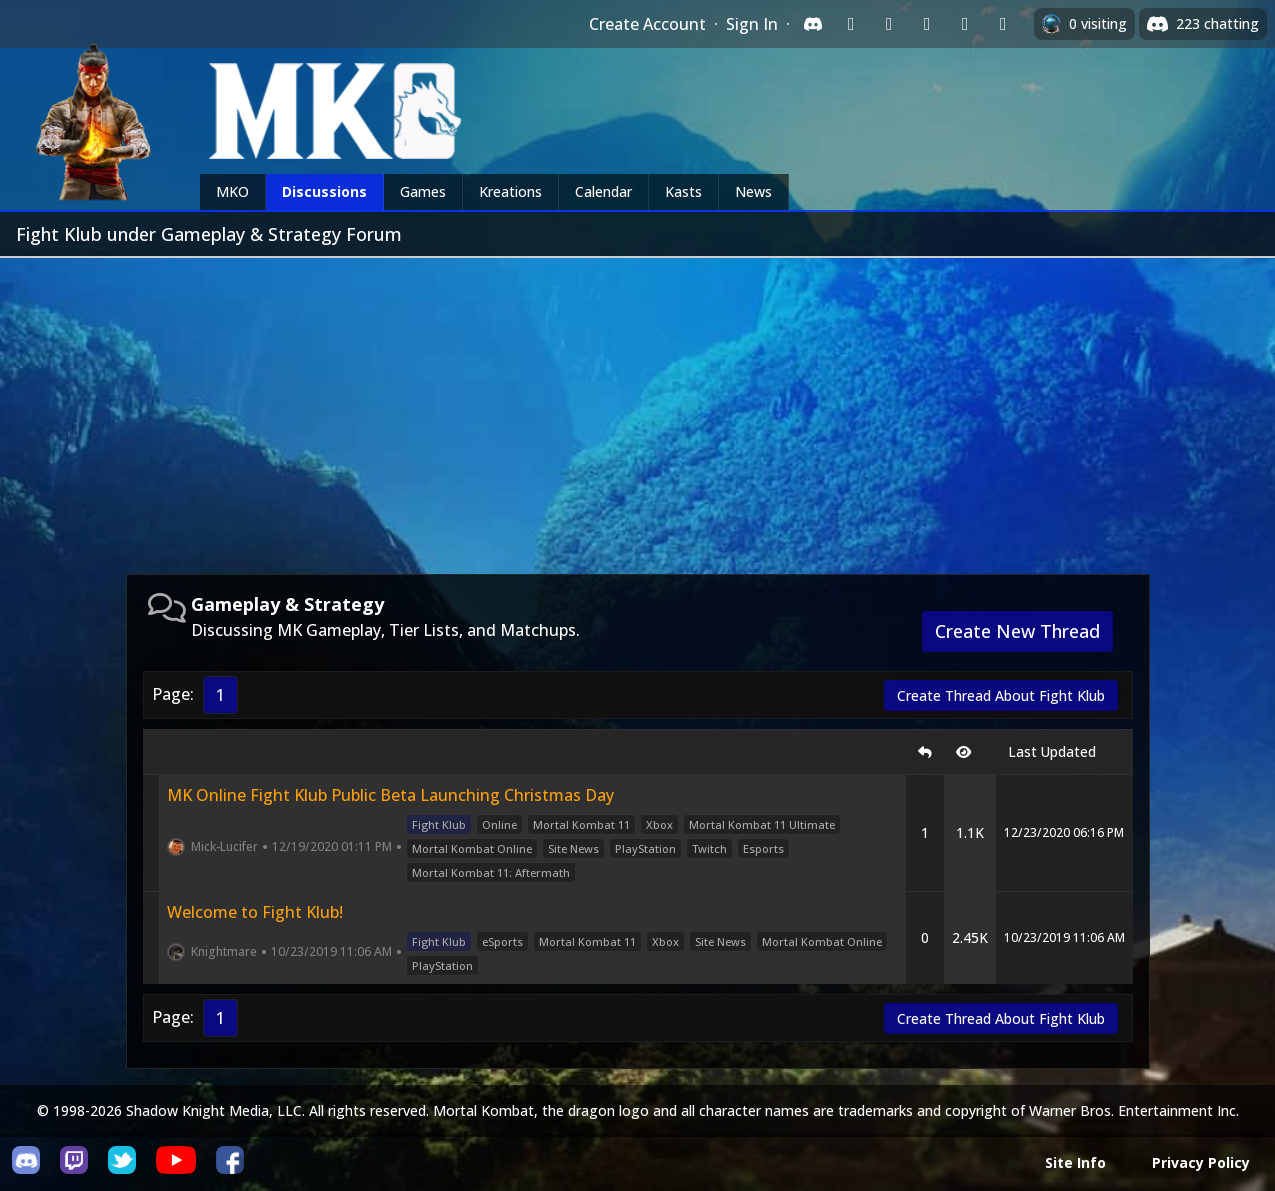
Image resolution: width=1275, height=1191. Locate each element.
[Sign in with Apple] (965, 24)
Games (423, 191)
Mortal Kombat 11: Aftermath (491, 872)
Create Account (647, 24)
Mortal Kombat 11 (581, 824)
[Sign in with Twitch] (851, 24)
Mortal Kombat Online (472, 848)
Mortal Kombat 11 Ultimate (762, 824)
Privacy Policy (1201, 1162)
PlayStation (645, 848)
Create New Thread (1017, 631)
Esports (763, 848)
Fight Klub (439, 824)
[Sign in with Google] (889, 24)
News (753, 191)
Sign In (752, 24)
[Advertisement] (638, 408)
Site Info (1075, 1162)
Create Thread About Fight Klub (1001, 695)
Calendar (603, 191)
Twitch (709, 848)
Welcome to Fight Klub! (255, 912)
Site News (573, 848)
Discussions (324, 191)
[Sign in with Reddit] (927, 24)
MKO (232, 191)
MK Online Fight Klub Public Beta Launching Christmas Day (390, 795)
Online (499, 824)
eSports (502, 941)
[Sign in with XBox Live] (1003, 24)
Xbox (659, 824)
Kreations (510, 191)
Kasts (683, 191)
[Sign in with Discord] (813, 24)
